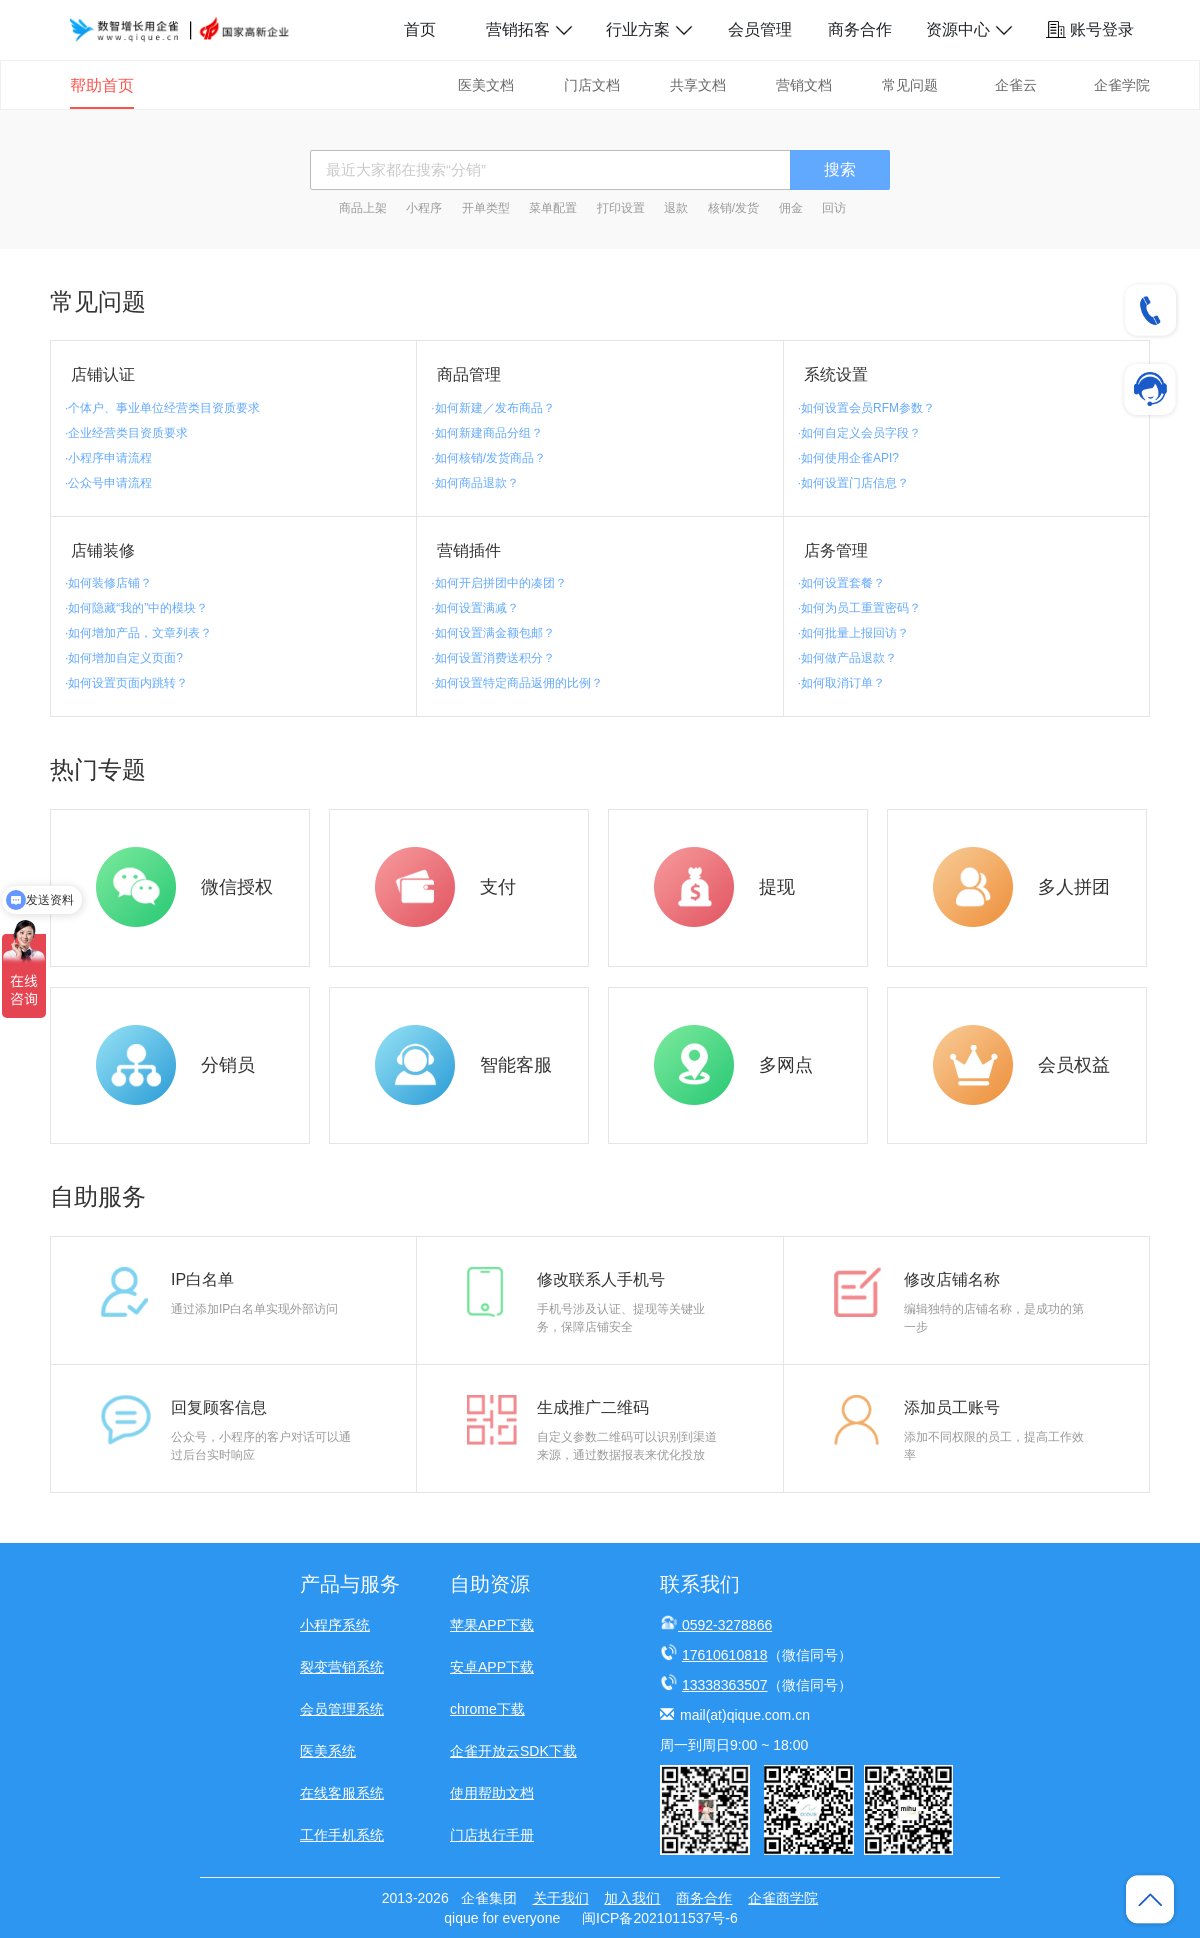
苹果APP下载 (492, 1625)
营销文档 (804, 85)
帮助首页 (102, 85)
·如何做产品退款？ (847, 658)
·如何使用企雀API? (848, 458)
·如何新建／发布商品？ (492, 408)
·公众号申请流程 (108, 483)
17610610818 (725, 1655)
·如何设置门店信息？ (853, 483)
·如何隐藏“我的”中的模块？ (136, 608)
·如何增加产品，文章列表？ (138, 633)
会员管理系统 (342, 1709)
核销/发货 (733, 208)
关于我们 (561, 1898)
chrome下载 (487, 1709)
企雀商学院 (783, 1898)
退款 (676, 208)
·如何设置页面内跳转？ (126, 683)
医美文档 (486, 85)
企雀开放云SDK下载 (513, 1751)
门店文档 (592, 85)
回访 (834, 208)
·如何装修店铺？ (108, 583)
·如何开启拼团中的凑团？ (498, 583)
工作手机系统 (342, 1835)
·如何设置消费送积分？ (492, 658)
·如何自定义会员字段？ (859, 433)
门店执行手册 (492, 1835)
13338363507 (725, 1685)
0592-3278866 (727, 1625)
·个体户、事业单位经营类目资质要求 (162, 408)
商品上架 (363, 208)
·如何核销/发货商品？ (488, 458)
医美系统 (328, 1751)
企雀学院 (1122, 85)
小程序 (424, 208)
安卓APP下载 (492, 1667)
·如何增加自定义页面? (124, 658)
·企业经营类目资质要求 (126, 433)
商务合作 (860, 29)
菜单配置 (553, 208)
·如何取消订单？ (841, 683)
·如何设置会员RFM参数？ (866, 408)
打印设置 (621, 208)
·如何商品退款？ (474, 483)
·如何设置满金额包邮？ (492, 633)
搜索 (840, 169)
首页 (420, 29)
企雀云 (1016, 85)
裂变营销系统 (342, 1667)
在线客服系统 (342, 1793)
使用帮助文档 (492, 1793)
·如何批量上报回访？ (853, 633)
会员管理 (760, 29)
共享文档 (698, 85)
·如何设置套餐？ (841, 583)
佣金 (791, 208)
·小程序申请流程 (108, 458)
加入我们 (632, 1898)
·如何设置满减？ (474, 608)
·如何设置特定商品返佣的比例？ (516, 683)
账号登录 (1090, 29)
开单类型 (486, 208)
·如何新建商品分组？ (486, 433)
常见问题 (910, 85)
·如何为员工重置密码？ (859, 608)
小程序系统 (335, 1625)
